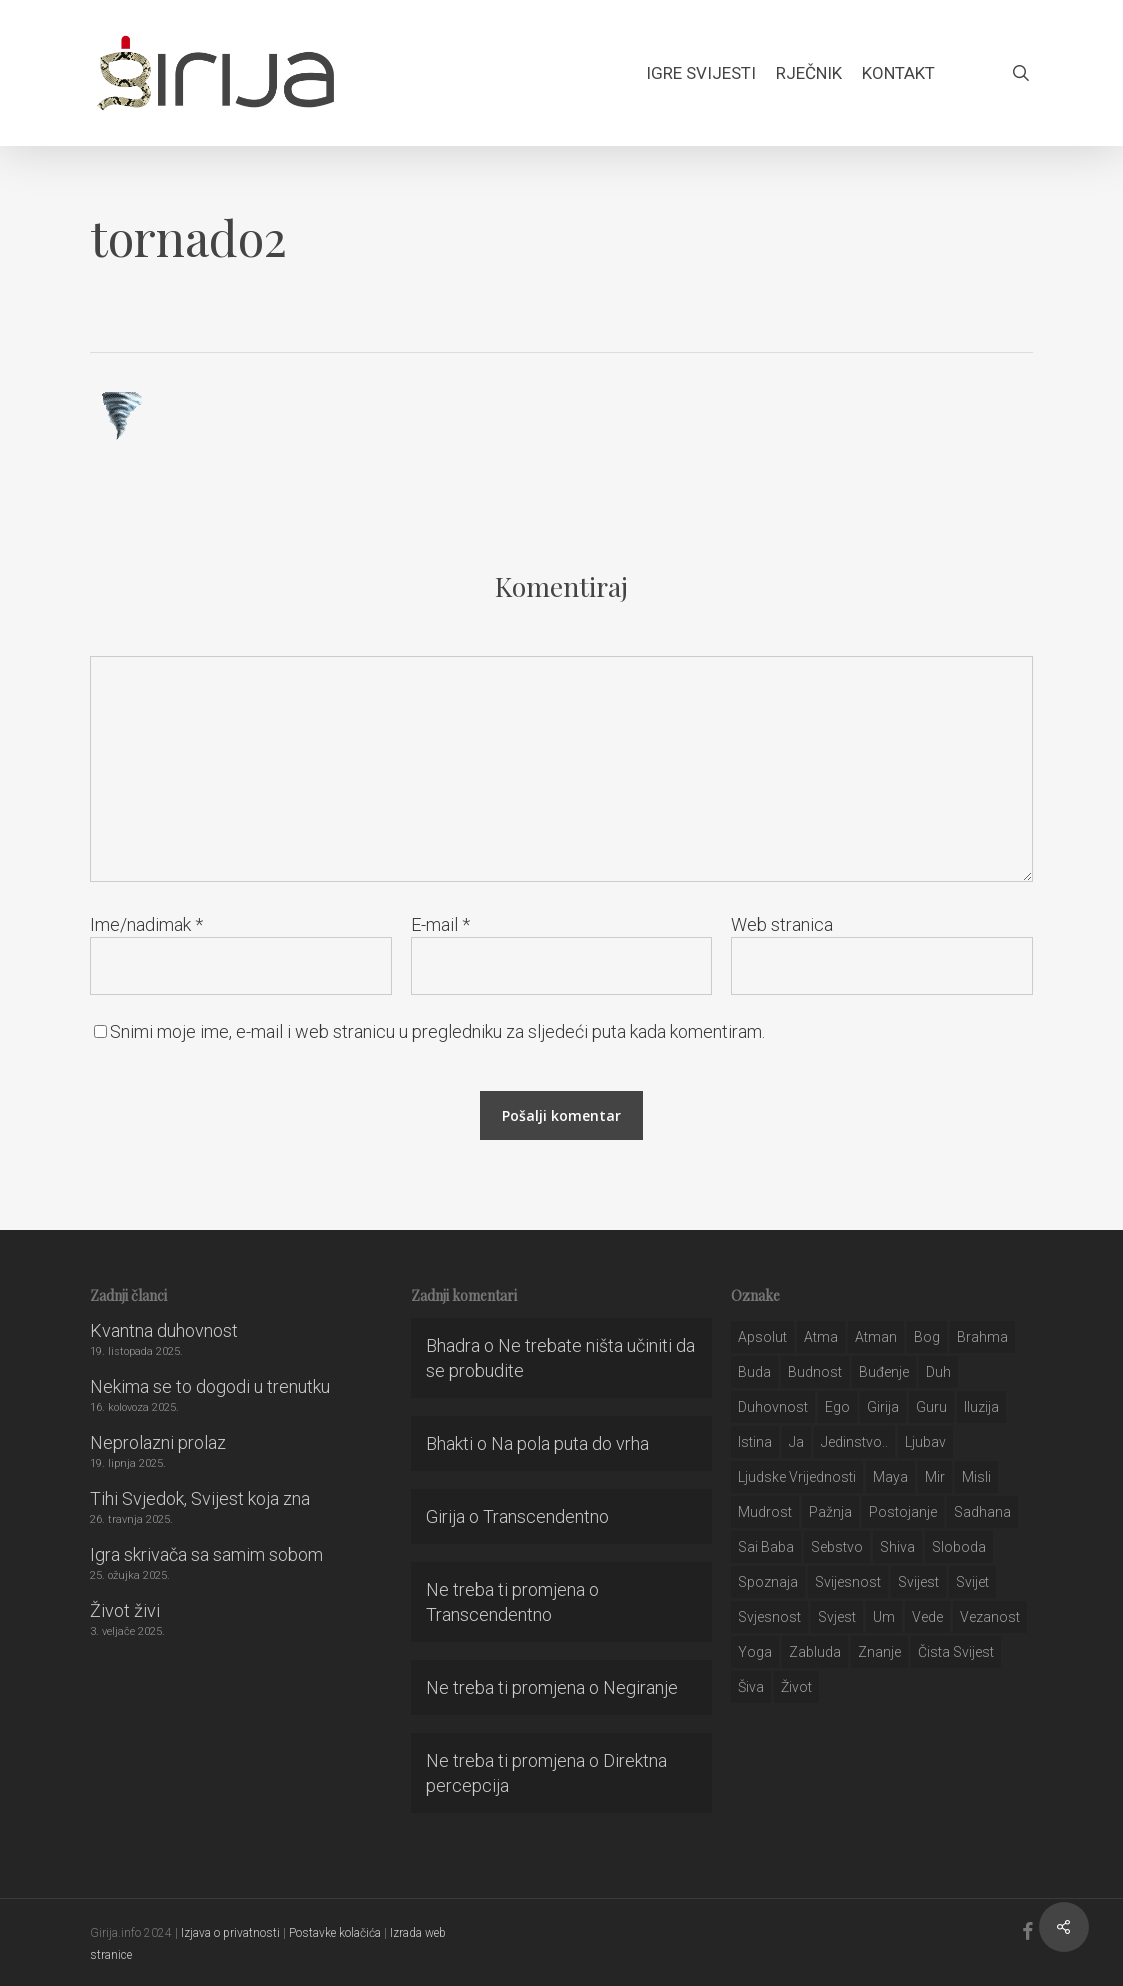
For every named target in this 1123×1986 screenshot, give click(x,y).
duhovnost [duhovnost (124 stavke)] (773, 1407)
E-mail (440, 924)
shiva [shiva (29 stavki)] (897, 1547)
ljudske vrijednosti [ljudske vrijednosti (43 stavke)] (797, 1477)
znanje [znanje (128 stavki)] (879, 1652)
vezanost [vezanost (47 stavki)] (990, 1617)
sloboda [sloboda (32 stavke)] (959, 1547)
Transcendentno (546, 1516)
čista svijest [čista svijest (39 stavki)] (956, 1652)
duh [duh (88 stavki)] (938, 1372)
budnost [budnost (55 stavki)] (815, 1372)
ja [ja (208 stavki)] (796, 1442)
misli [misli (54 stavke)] (976, 1477)
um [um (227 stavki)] (884, 1617)
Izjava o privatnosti (230, 1933)
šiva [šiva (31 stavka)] (751, 1687)
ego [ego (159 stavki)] (837, 1407)
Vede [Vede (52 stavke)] (927, 1617)
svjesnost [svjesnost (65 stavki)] (769, 1617)
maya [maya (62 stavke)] (890, 1477)
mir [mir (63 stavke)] (935, 1477)
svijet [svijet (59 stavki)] (972, 1582)
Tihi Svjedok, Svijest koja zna (200, 1498)
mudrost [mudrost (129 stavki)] (765, 1512)
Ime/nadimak (146, 924)
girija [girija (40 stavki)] (883, 1407)
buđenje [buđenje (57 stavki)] (884, 1372)
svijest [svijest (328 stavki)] (918, 1582)
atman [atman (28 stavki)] (876, 1337)
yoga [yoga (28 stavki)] (755, 1652)
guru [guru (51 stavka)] (931, 1407)
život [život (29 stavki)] (796, 1687)
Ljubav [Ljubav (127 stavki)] (925, 1442)
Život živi (125, 1610)
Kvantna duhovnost (164, 1330)
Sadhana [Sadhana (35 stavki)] (982, 1512)
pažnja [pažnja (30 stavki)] (830, 1512)
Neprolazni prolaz (158, 1442)
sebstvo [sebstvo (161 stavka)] (837, 1547)
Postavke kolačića (335, 1933)
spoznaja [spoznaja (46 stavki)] (768, 1582)
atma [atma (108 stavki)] (821, 1337)
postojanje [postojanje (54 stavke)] (903, 1512)
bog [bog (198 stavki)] (927, 1337)
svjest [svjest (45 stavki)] (837, 1617)
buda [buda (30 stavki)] (754, 1372)
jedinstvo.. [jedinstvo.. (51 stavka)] (854, 1442)
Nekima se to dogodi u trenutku (210, 1386)
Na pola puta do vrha (570, 1443)
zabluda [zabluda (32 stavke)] (815, 1652)
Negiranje (640, 1687)
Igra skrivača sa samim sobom (206, 1554)
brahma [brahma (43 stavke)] (982, 1337)
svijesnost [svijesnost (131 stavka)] (848, 1582)
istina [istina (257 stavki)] (755, 1442)
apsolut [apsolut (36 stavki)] (762, 1337)
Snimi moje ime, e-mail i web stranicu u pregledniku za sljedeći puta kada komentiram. (437, 1031)
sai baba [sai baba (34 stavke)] (766, 1547)
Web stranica (782, 924)
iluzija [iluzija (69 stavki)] (981, 1407)
